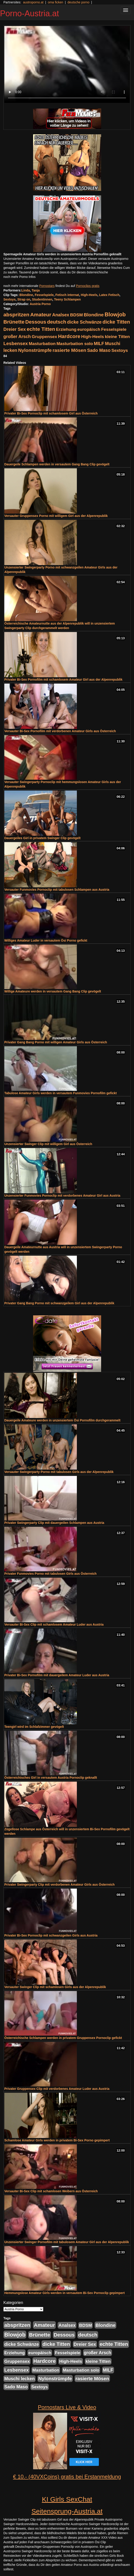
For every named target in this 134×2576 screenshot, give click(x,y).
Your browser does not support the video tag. (67, 64)
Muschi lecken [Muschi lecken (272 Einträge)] (19, 2378)
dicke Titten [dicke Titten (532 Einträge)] (116, 322)
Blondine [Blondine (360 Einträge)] (94, 314)
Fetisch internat (67, 295)
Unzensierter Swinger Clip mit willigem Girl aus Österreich (48, 1144)
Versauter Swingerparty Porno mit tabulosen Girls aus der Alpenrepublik (59, 1472)
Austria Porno (40, 304)
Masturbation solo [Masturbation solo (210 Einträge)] (74, 343)
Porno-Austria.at (29, 13)
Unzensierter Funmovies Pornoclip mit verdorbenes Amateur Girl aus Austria (62, 1195)
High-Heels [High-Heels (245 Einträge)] (92, 336)
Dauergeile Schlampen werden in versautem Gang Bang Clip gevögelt (57, 464)
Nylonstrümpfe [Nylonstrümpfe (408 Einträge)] (35, 350)
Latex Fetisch (109, 295)
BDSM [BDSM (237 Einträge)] (76, 315)
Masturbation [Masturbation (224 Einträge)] (42, 343)
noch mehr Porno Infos (19, 277)
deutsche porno (79, 2)
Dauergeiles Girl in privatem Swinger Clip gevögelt (42, 838)
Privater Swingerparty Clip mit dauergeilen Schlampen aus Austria (54, 1523)
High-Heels (89, 295)
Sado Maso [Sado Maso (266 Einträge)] (98, 350)
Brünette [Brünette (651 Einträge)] (13, 322)
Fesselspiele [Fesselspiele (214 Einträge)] (113, 329)
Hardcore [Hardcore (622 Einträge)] (69, 336)
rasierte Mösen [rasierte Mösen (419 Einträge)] (69, 350)
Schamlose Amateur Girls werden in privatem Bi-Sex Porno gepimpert (57, 2140)
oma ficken (55, 2)
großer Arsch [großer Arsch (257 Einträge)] (17, 336)
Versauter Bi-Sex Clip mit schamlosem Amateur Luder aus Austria (54, 1624)
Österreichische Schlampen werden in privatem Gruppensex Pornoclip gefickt (63, 2038)
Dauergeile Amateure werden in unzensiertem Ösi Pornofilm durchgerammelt (62, 1420)
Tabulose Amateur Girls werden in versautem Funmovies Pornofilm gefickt (60, 1093)
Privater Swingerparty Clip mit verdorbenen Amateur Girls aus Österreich (59, 1884)
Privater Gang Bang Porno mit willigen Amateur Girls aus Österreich (55, 1042)
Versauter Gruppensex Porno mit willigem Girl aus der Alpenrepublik (56, 516)
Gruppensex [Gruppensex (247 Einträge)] (44, 336)
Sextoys (9, 299)
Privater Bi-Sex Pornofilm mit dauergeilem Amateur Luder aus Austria (56, 1675)
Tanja (36, 290)
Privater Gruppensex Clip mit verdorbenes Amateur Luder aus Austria (56, 2089)
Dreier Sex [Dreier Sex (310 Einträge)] (14, 329)
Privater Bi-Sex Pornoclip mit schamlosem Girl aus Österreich (51, 413)
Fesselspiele (44, 295)
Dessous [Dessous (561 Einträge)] (35, 322)
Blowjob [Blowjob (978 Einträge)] (115, 314)
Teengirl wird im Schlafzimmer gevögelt (34, 1726)
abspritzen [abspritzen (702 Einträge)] (16, 314)
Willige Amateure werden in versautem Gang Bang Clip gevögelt (52, 991)
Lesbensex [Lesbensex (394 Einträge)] (15, 343)
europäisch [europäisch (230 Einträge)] (88, 329)
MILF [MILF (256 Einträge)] (99, 343)
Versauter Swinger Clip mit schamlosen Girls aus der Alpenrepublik (55, 1987)
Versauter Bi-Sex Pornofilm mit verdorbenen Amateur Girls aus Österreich (60, 731)
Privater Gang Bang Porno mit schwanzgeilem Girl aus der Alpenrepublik (59, 1303)
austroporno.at (33, 2)
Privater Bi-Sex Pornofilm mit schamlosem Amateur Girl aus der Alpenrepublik (63, 679)
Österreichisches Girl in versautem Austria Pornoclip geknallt (50, 1777)
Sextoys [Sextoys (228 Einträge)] (119, 350)
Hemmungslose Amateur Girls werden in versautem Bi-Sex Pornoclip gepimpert (64, 2293)
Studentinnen (42, 299)
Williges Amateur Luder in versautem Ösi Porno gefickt (45, 940)
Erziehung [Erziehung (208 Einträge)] (66, 329)
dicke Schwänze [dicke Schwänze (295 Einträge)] (84, 322)
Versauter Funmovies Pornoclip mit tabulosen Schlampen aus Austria (56, 889)
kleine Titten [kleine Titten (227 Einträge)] (117, 336)
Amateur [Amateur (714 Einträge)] (40, 314)
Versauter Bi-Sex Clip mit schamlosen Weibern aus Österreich (51, 2191)
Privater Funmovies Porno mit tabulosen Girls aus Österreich (50, 1573)
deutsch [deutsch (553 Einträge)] (56, 322)
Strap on (23, 299)
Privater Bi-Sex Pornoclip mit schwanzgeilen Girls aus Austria (50, 1935)
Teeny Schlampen (67, 299)
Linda (25, 290)
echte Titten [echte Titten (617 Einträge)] (41, 329)
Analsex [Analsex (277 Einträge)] (60, 314)
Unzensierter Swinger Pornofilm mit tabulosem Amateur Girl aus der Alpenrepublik (66, 2242)
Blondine (26, 295)
